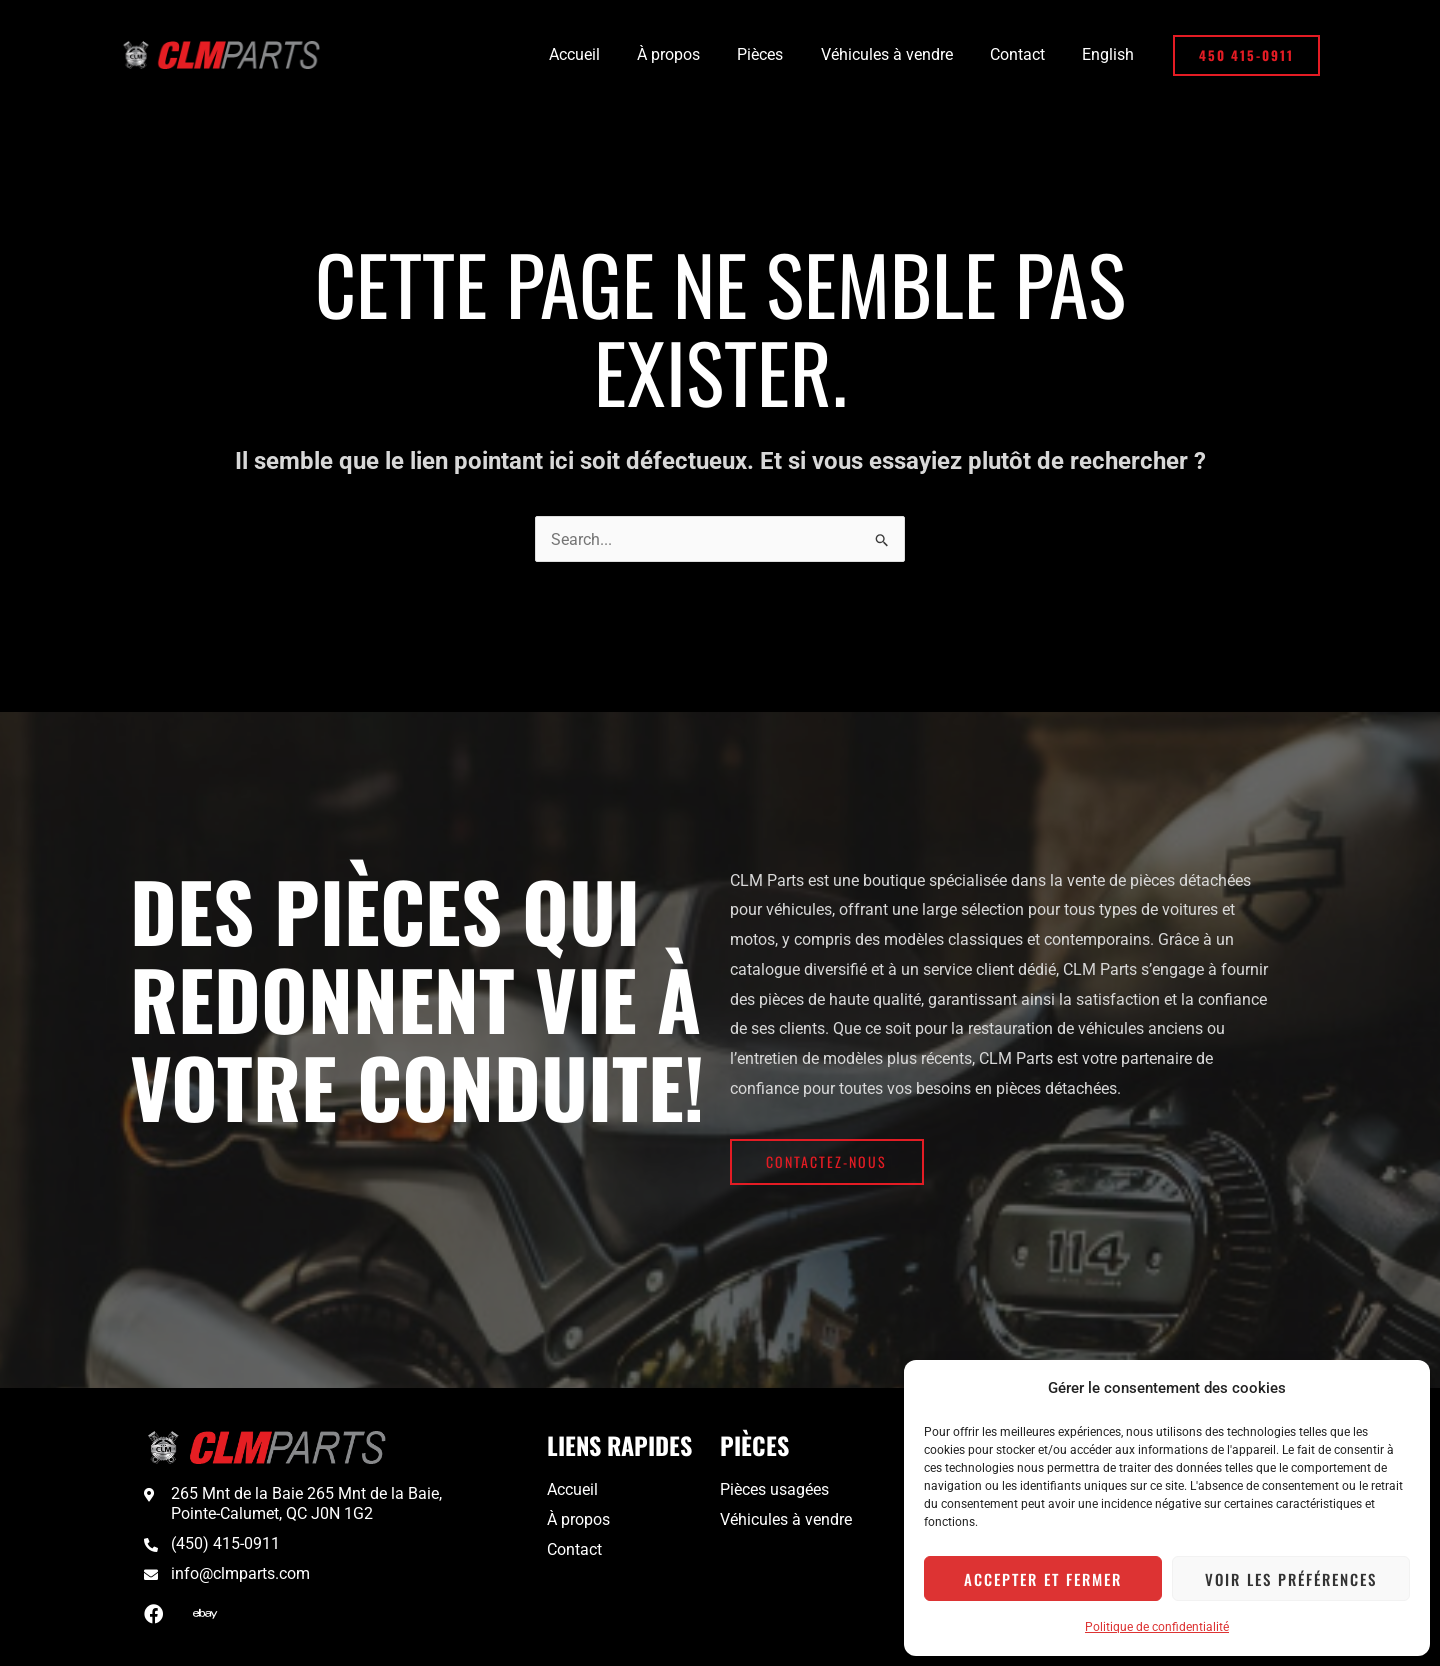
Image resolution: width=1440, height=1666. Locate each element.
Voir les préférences (1291, 1579)
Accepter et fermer (1043, 1579)
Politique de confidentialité (1157, 1627)
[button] (1246, 55)
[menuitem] (1111, 55)
